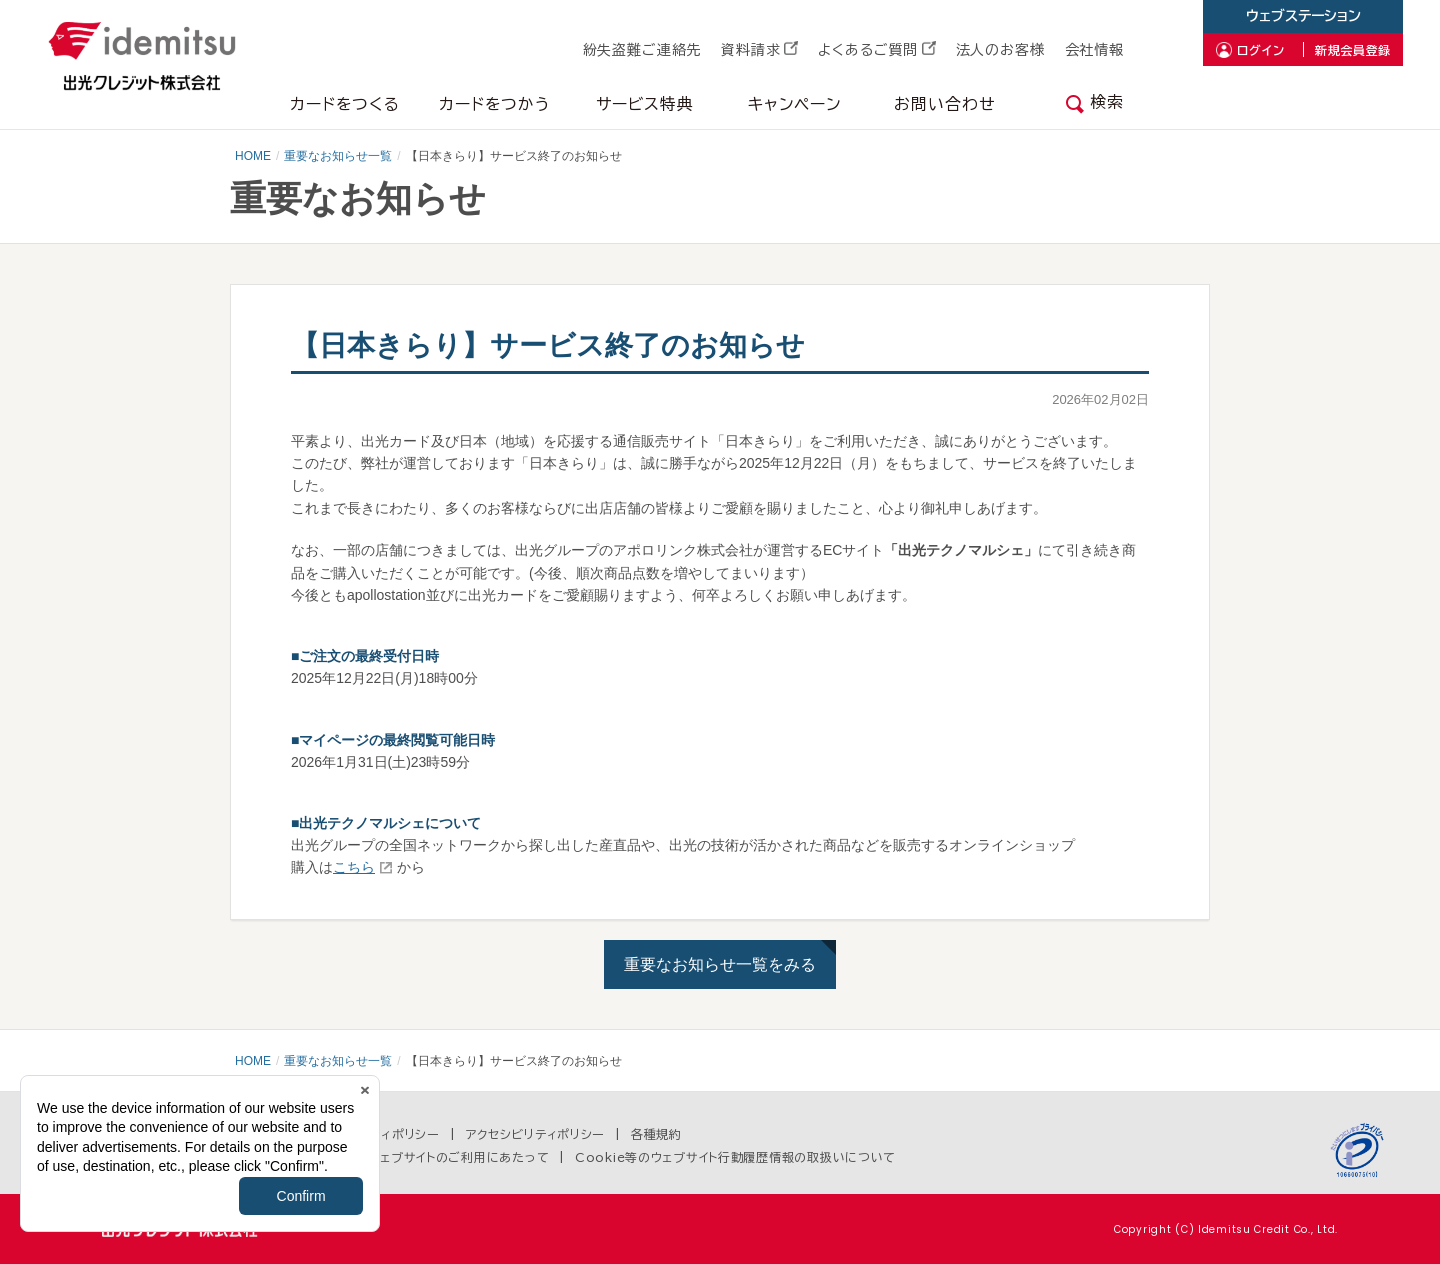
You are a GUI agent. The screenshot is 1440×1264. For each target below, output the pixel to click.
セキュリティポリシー (382, 1134)
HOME (253, 156)
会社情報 (1094, 50)
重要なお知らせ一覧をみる (720, 964)
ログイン (1261, 50)
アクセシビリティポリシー (536, 1134)
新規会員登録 (1353, 50)
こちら (354, 867)
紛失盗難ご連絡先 (642, 50)
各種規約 (656, 1134)
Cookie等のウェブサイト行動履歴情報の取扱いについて (735, 1157)
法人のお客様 (1000, 50)
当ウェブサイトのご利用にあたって (453, 1157)
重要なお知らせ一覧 (338, 156)
